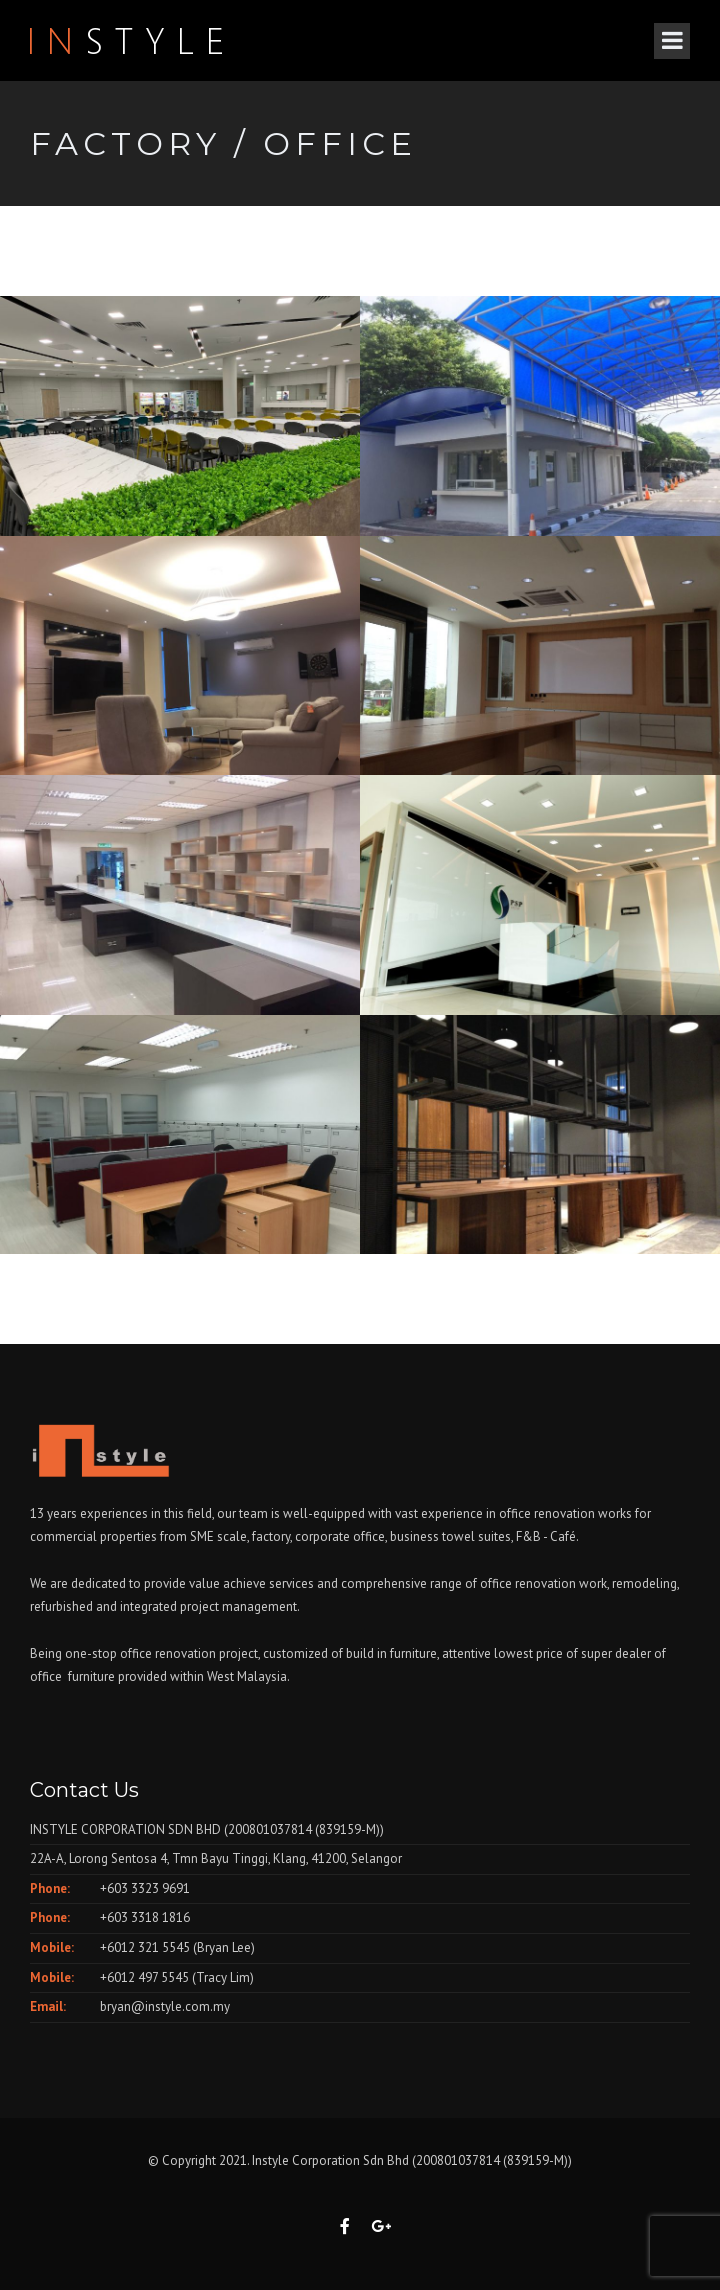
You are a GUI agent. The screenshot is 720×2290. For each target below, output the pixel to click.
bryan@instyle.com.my (165, 2006)
